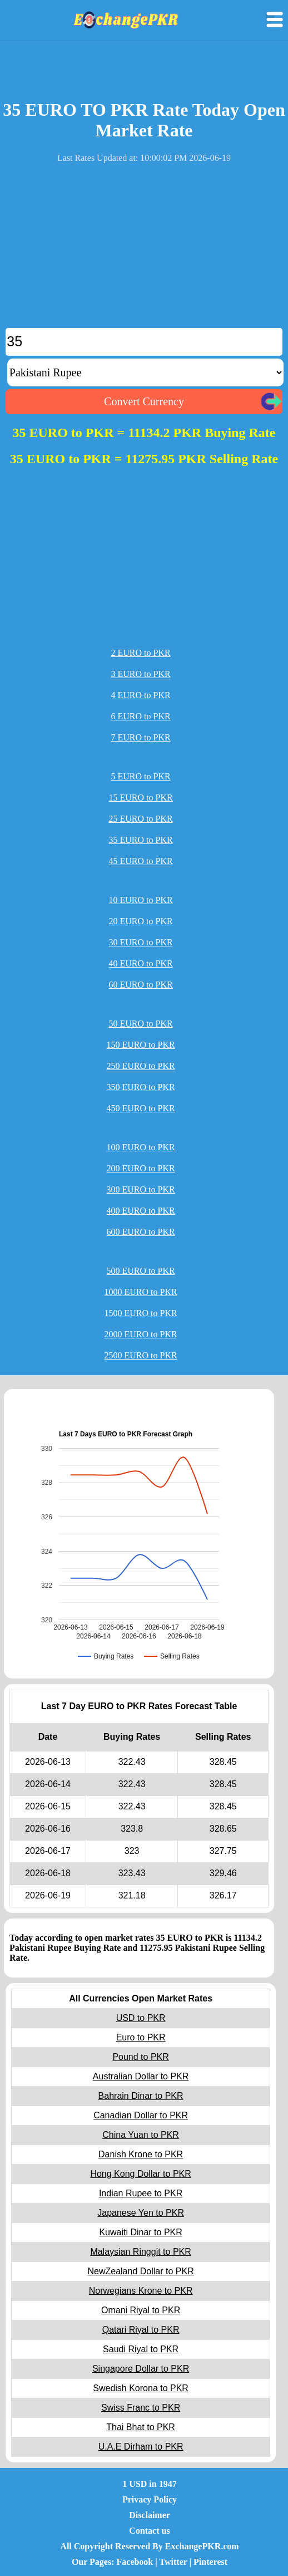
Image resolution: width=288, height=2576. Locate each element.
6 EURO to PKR (141, 716)
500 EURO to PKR (141, 1270)
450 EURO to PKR (141, 1108)
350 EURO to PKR (141, 1087)
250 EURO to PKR (141, 1066)
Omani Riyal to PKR (140, 2310)
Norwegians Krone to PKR (141, 2290)
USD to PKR (141, 2018)
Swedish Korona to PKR (140, 2388)
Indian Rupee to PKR (140, 2193)
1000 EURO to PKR (141, 1292)
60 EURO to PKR (141, 984)
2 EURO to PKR (141, 653)
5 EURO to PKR (141, 776)
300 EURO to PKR (141, 1189)
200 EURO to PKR (141, 1168)
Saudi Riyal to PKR (140, 2349)
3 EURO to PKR (141, 674)
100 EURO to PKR (141, 1147)
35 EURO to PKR (141, 840)
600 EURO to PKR (141, 1232)
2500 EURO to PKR (141, 1355)
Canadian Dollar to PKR (140, 2115)
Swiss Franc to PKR (140, 2407)
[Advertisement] (144, 250)
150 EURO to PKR (141, 1044)
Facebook (134, 2562)
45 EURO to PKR (141, 861)
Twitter (173, 2562)
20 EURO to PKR (141, 921)
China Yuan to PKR (140, 2135)
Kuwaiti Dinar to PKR (140, 2232)
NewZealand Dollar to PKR (140, 2271)
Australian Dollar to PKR (141, 2076)
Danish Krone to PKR (140, 2154)
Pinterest (210, 2562)
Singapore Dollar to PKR (140, 2368)
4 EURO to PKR (141, 695)
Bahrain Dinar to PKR (140, 2096)
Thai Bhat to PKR (140, 2427)
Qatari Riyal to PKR (141, 2329)
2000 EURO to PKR (141, 1334)
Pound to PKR (140, 2057)
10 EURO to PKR (141, 900)
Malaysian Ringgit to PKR (140, 2251)
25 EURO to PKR (141, 818)
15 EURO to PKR (141, 797)
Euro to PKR (141, 2037)
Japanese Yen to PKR (140, 2212)
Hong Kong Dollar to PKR (140, 2173)
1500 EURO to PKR (141, 1313)
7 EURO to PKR (141, 737)
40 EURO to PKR (141, 963)
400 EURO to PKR (141, 1210)
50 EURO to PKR (141, 1023)
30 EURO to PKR (141, 942)
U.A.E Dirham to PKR (140, 2446)
